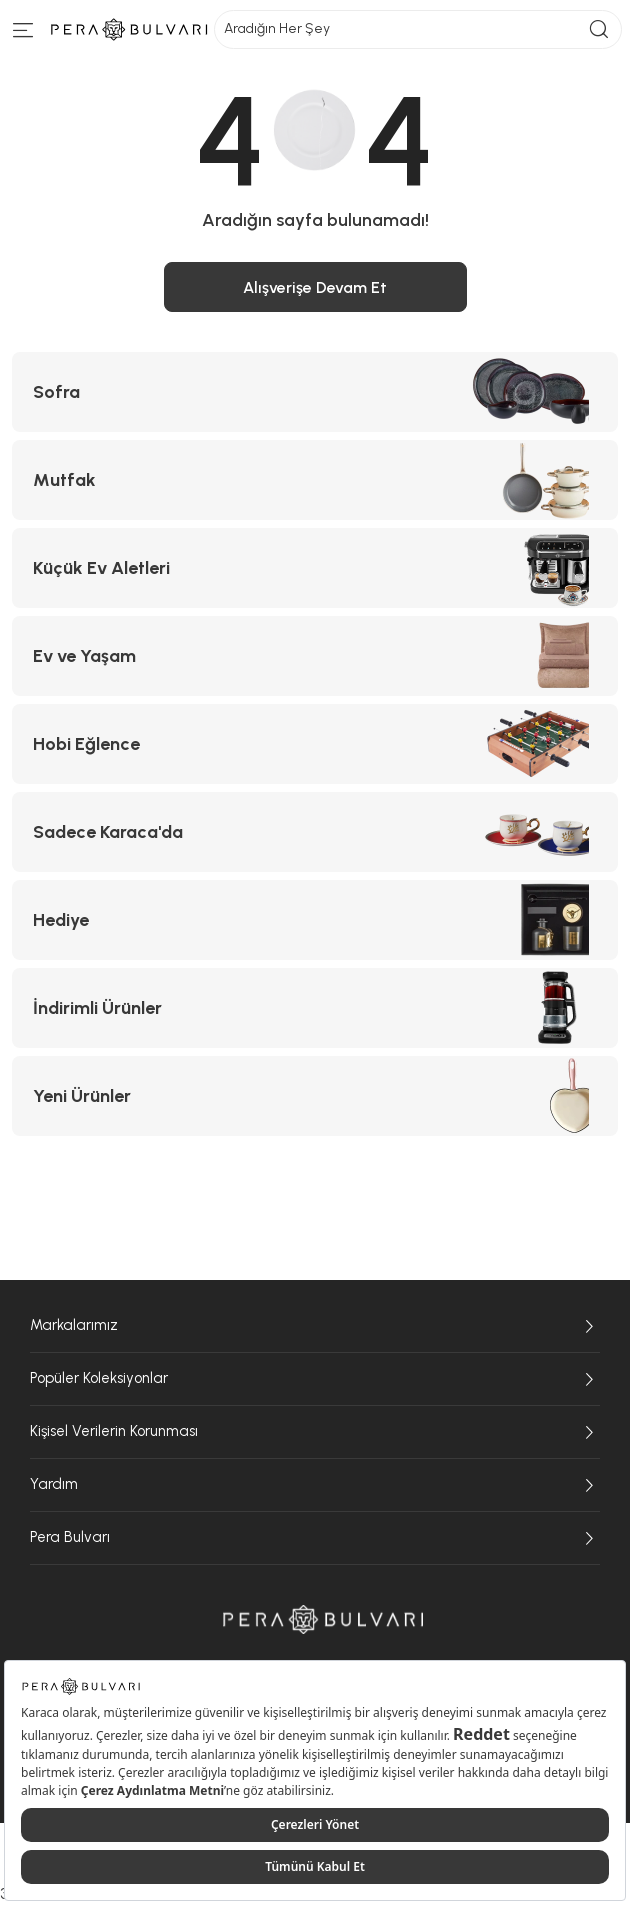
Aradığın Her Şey (418, 29)
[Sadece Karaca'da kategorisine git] (315, 832)
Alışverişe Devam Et (315, 287)
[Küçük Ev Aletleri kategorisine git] (315, 568)
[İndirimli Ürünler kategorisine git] (315, 1008)
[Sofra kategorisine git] (315, 392)
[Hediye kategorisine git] (315, 920)
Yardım (315, 1485)
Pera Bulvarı (315, 1538)
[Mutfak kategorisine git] (315, 480)
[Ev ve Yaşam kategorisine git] (315, 656)
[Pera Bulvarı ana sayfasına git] (323, 1619)
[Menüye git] (23, 34)
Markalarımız (315, 1326)
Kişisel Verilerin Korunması (315, 1432)
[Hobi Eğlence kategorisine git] (315, 744)
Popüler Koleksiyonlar (315, 1379)
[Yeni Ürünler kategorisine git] (315, 1096)
